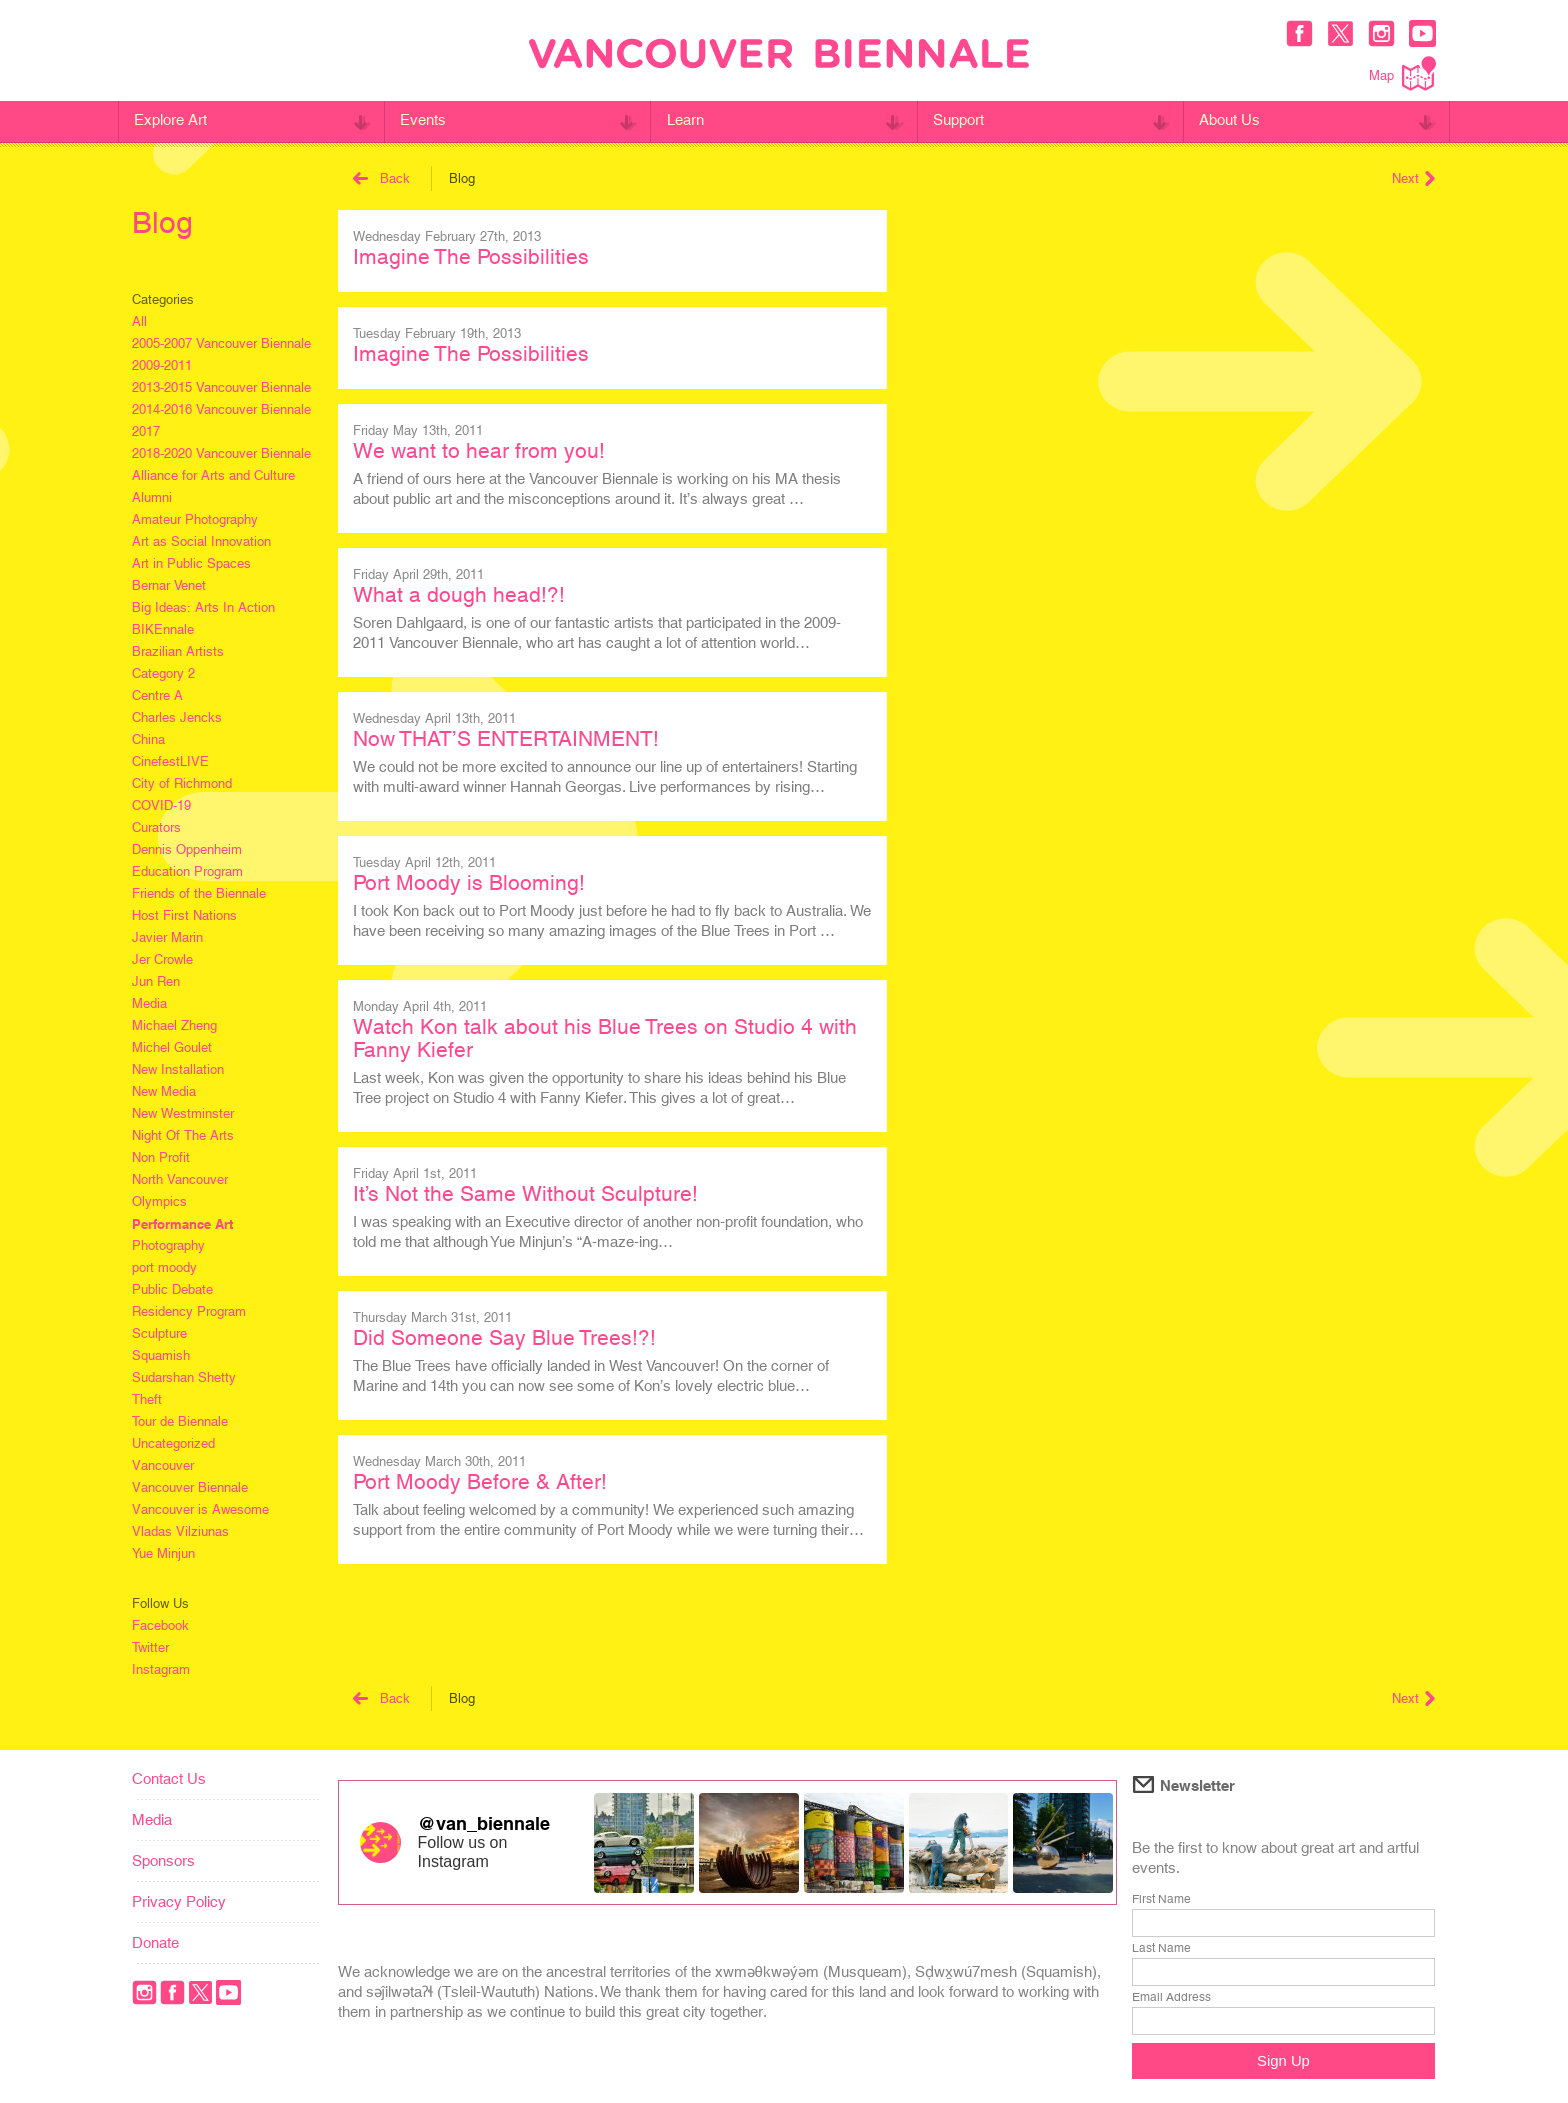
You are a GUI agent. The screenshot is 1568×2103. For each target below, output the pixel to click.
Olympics (159, 1201)
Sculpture (159, 1333)
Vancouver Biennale (190, 1487)
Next (1413, 178)
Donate (155, 1942)
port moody (164, 1267)
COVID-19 (161, 805)
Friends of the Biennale (199, 893)
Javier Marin (167, 937)
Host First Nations (184, 915)
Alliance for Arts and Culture (213, 475)
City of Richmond (182, 783)
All (139, 321)
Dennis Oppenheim (187, 849)
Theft (147, 1399)
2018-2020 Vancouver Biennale (221, 453)
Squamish (161, 1355)
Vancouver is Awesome (200, 1509)
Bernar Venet (169, 585)
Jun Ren (156, 981)
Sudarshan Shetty (184, 1377)
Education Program (187, 871)
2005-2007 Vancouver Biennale (221, 343)
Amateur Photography (195, 519)
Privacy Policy (179, 1901)
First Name (1161, 1899)
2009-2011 (162, 365)
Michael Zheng (174, 1025)
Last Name (1161, 1948)
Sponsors (163, 1860)
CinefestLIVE (170, 761)
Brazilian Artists (178, 651)
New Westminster (183, 1113)
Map (1402, 73)
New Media (164, 1091)
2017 (146, 431)
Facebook (160, 1625)
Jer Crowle (162, 959)
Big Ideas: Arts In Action (203, 607)
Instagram (161, 1669)
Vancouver (163, 1465)
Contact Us (169, 1778)
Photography (168, 1245)
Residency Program (189, 1311)
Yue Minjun (163, 1553)
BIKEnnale (163, 629)
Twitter (150, 1647)
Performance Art (182, 1224)
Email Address (1171, 1997)
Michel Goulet (172, 1047)
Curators (156, 827)
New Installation (178, 1069)
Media (149, 1003)
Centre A (157, 695)
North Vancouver (180, 1179)
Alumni (152, 497)
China (148, 739)
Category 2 (163, 673)
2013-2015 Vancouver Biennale (221, 387)
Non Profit (161, 1157)
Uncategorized (173, 1443)
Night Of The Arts (183, 1135)
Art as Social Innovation (201, 541)
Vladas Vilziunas (180, 1531)
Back (381, 178)
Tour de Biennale (180, 1421)
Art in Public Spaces (191, 563)
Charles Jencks (177, 717)
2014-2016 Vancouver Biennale (221, 409)
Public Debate (172, 1289)
